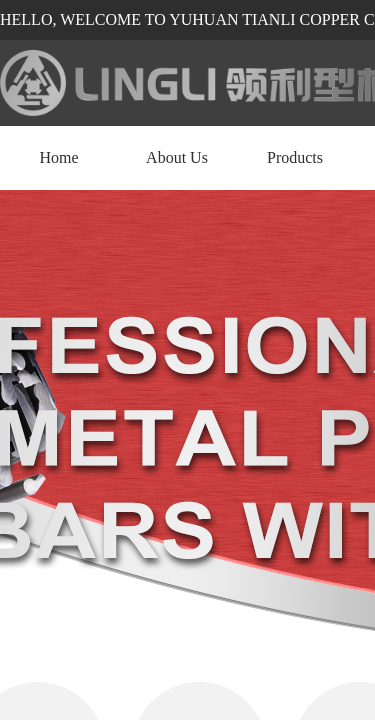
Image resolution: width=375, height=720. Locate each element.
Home (58, 157)
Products (295, 157)
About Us (177, 157)
